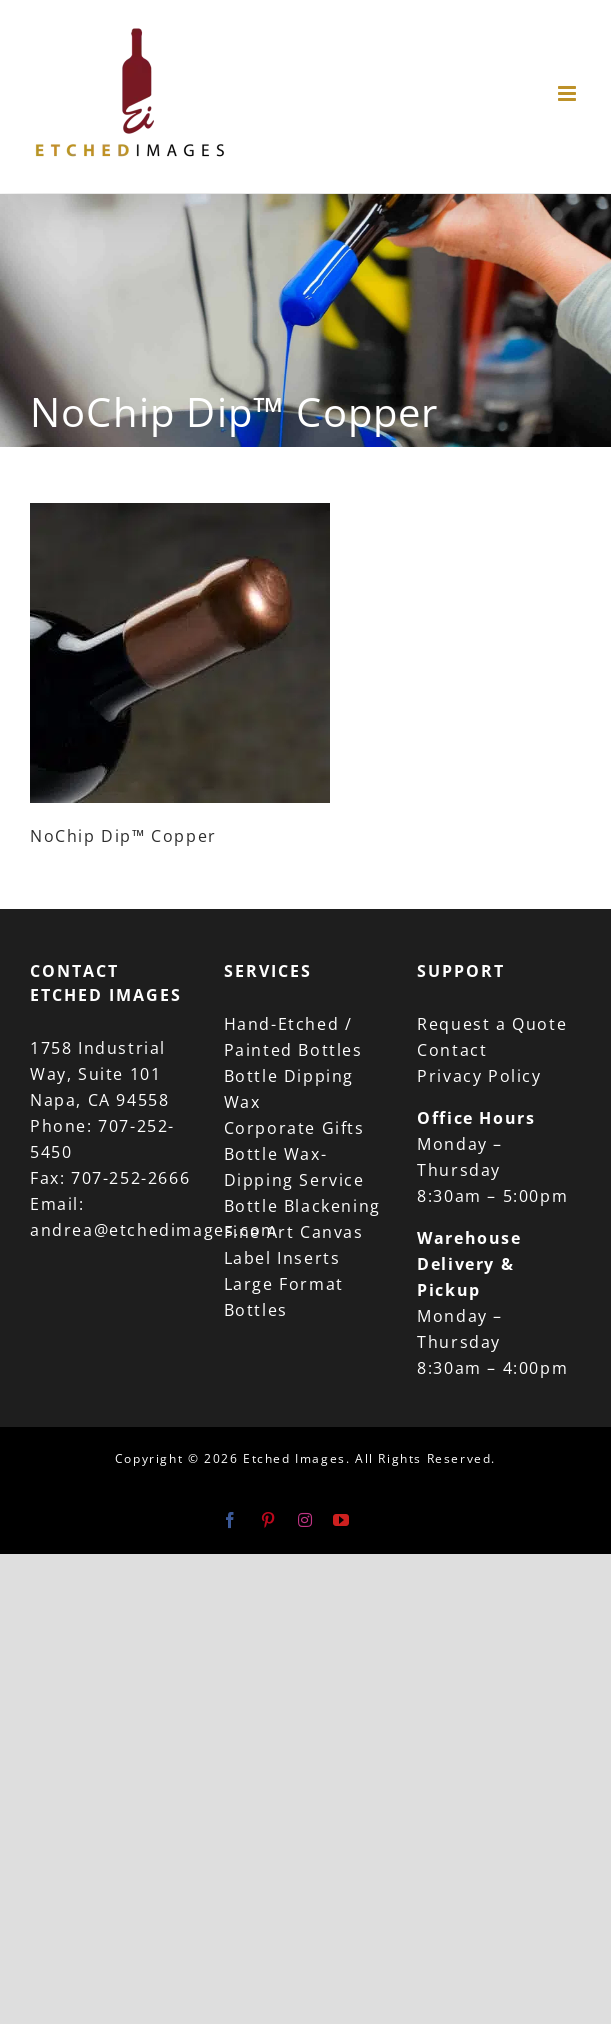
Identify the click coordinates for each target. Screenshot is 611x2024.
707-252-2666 (130, 1178)
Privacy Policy (479, 1076)
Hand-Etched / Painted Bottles (293, 1037)
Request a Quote (492, 1024)
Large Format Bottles (284, 1297)
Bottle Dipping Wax (289, 1089)
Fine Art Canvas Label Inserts (294, 1245)
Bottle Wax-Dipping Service (294, 1167)
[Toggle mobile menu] (569, 93)
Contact (452, 1050)
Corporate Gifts (294, 1128)
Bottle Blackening (302, 1206)
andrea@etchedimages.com (154, 1230)
